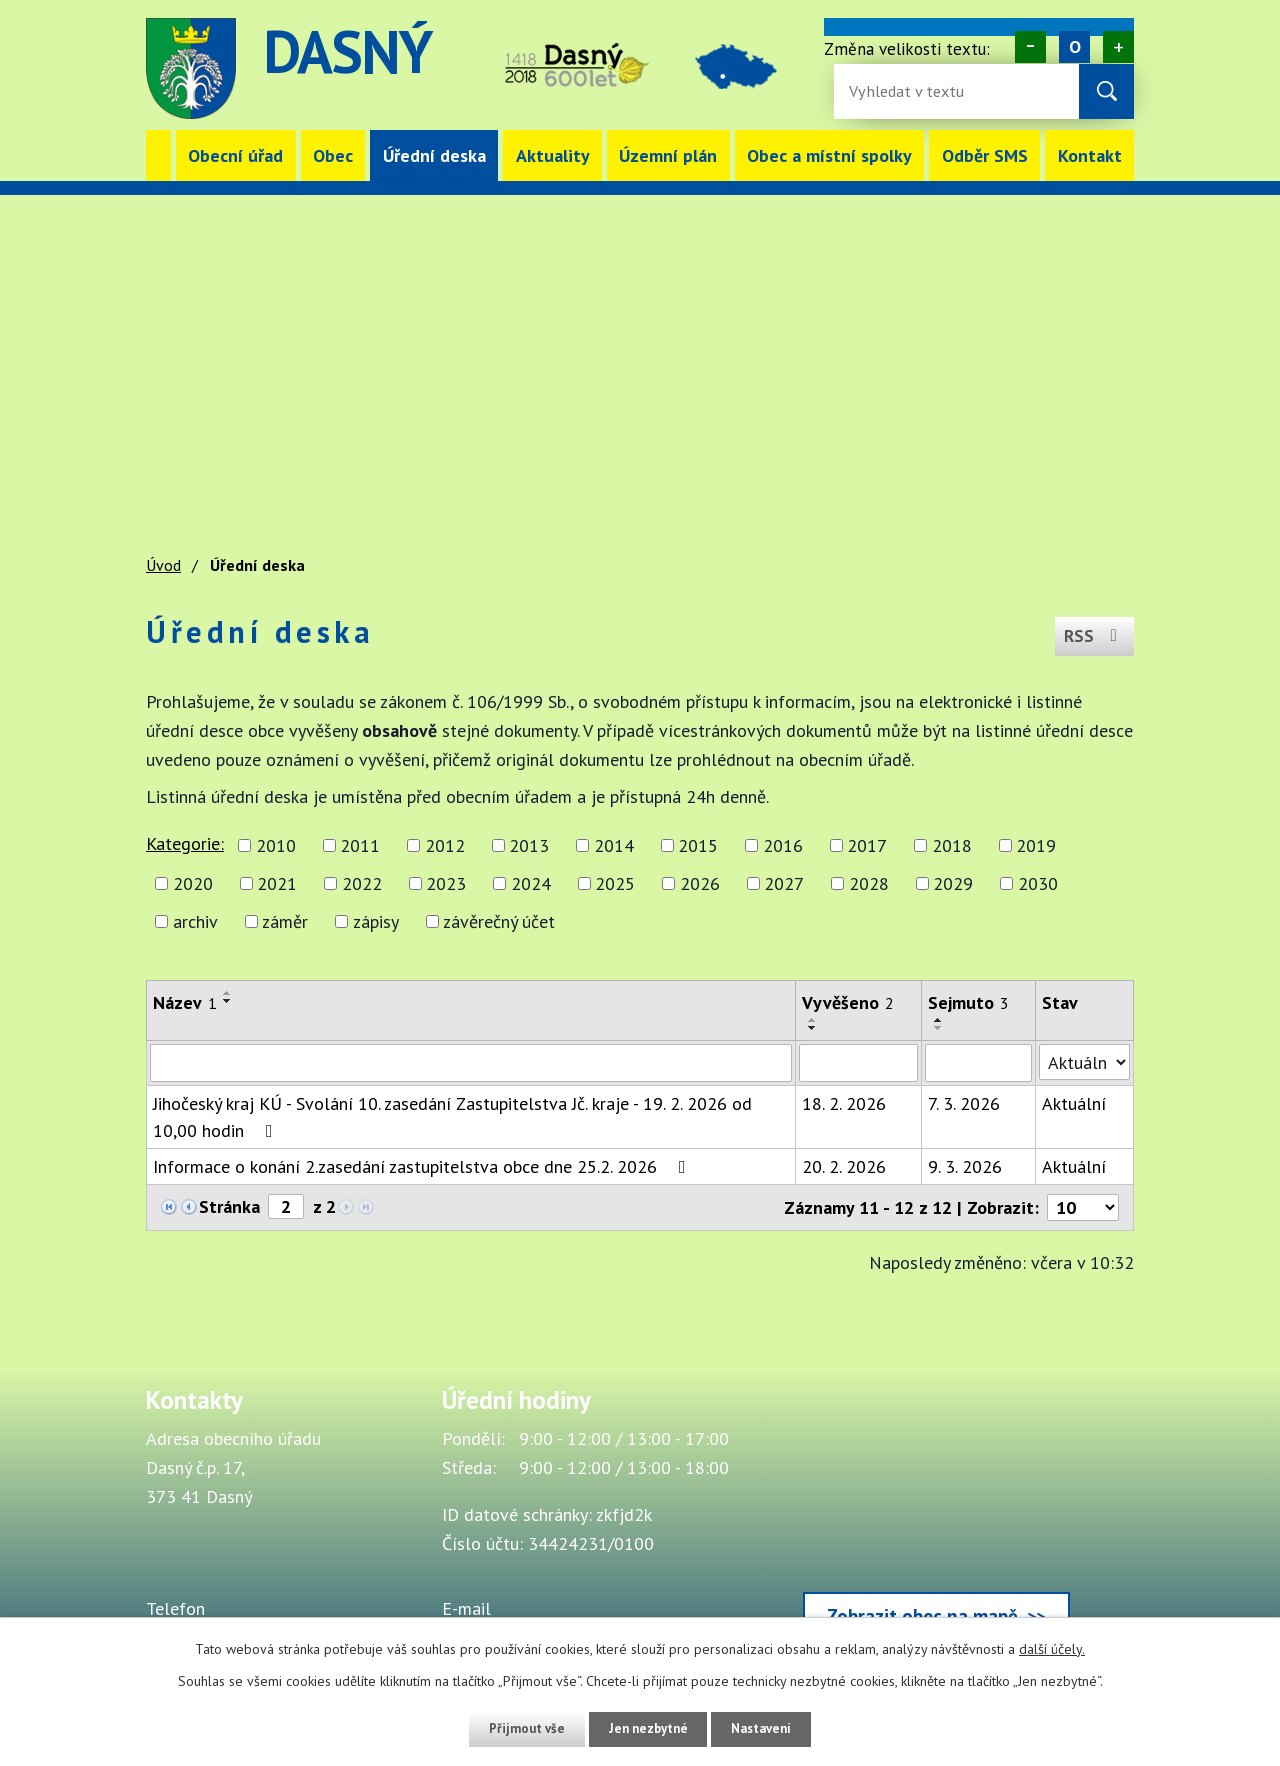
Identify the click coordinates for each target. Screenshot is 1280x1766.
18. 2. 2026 (844, 1103)
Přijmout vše (517, 1729)
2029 (953, 883)
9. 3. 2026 (965, 1166)
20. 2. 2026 (844, 1166)
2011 (360, 845)
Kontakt (1090, 155)
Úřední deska (434, 155)
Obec (333, 155)
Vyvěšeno (848, 1002)
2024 (531, 883)
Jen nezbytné (647, 1729)
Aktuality (553, 155)
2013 (529, 845)
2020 (193, 883)
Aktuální (1074, 1103)
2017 (867, 845)
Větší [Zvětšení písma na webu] (1118, 47)
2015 (698, 845)
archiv (195, 921)
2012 (445, 845)
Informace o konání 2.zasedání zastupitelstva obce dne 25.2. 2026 (423, 1166)
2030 (1038, 883)
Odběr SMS (985, 155)
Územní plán (668, 155)
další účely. (1052, 1649)
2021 (277, 883)
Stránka (229, 1206)
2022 (362, 883)
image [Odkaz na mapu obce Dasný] (752, 68)
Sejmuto (968, 1002)
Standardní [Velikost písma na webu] (1074, 47)
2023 (446, 883)
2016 (783, 845)
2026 (700, 883)
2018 (952, 845)
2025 (615, 883)
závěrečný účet (499, 921)
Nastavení (769, 1729)
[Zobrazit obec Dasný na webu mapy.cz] (936, 1518)
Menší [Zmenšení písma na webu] (1030, 47)
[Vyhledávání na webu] (914, 91)
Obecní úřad (235, 155)
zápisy (376, 921)
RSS (1092, 631)
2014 (614, 845)
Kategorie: (185, 843)
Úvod (158, 155)
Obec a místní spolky (829, 155)
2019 (1036, 845)
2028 (869, 883)
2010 (276, 845)
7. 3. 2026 (964, 1103)
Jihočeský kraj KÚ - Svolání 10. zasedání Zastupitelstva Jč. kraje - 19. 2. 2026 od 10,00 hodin (452, 1117)
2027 (784, 883)
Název (185, 1002)
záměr (285, 921)
